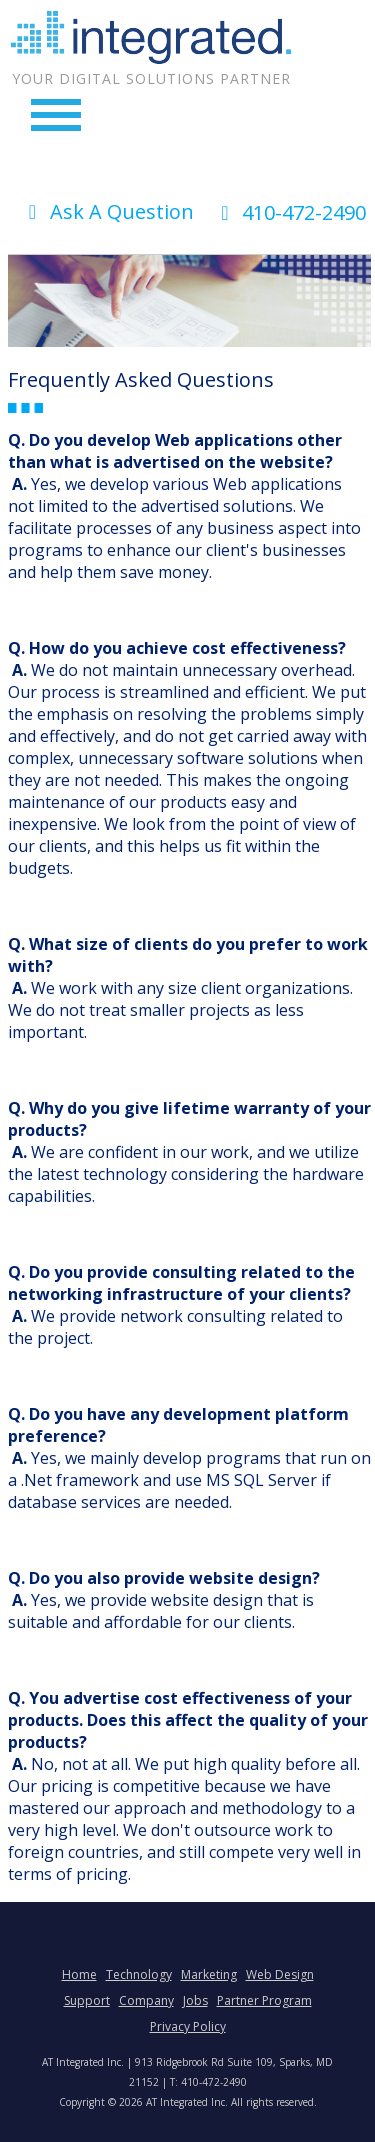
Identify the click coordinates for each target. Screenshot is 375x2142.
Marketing (209, 1974)
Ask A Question (107, 211)
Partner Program (264, 2000)
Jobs (195, 2000)
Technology (139, 1974)
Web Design (280, 1974)
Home (79, 1974)
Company (146, 2000)
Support (87, 2000)
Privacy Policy (188, 2026)
